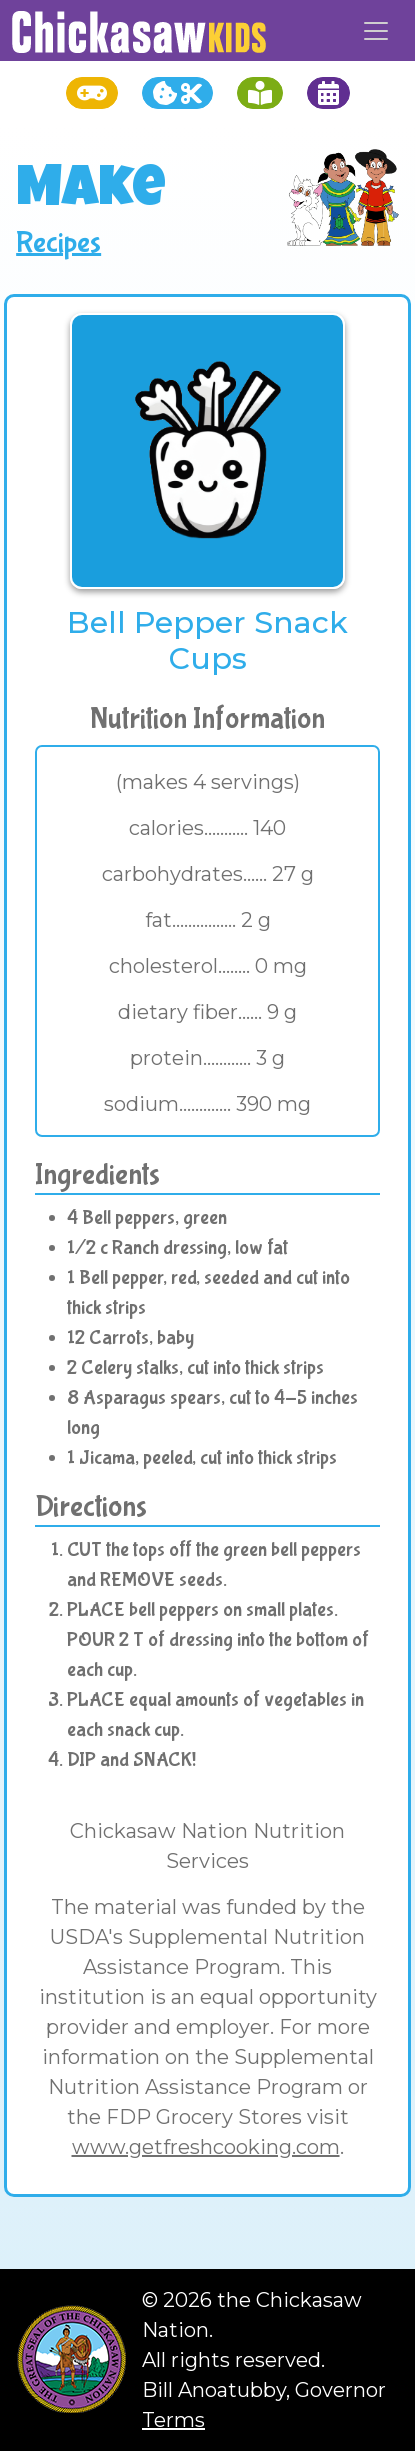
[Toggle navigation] (376, 31)
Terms (173, 2420)
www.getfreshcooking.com (206, 2147)
